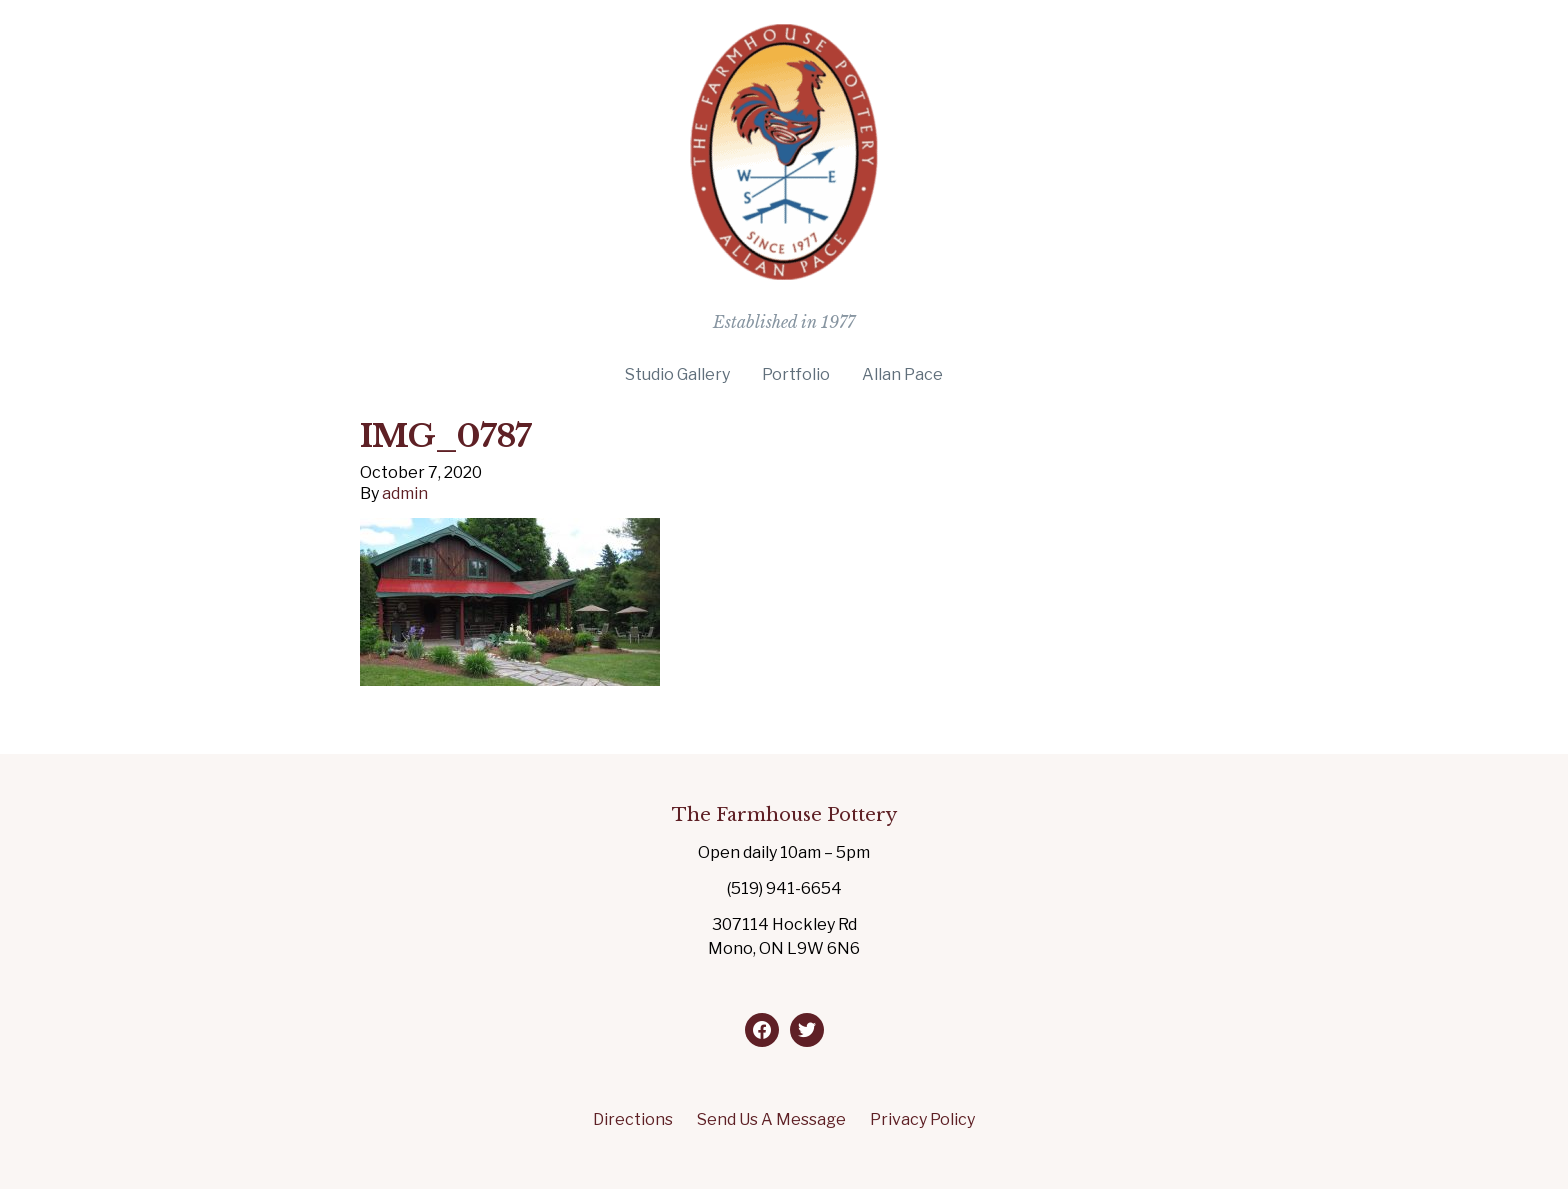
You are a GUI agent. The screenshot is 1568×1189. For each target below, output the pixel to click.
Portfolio (796, 374)
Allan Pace (902, 374)
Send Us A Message (771, 1119)
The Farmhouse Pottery (784, 815)
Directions (633, 1119)
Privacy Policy (922, 1119)
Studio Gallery (677, 374)
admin (405, 493)
